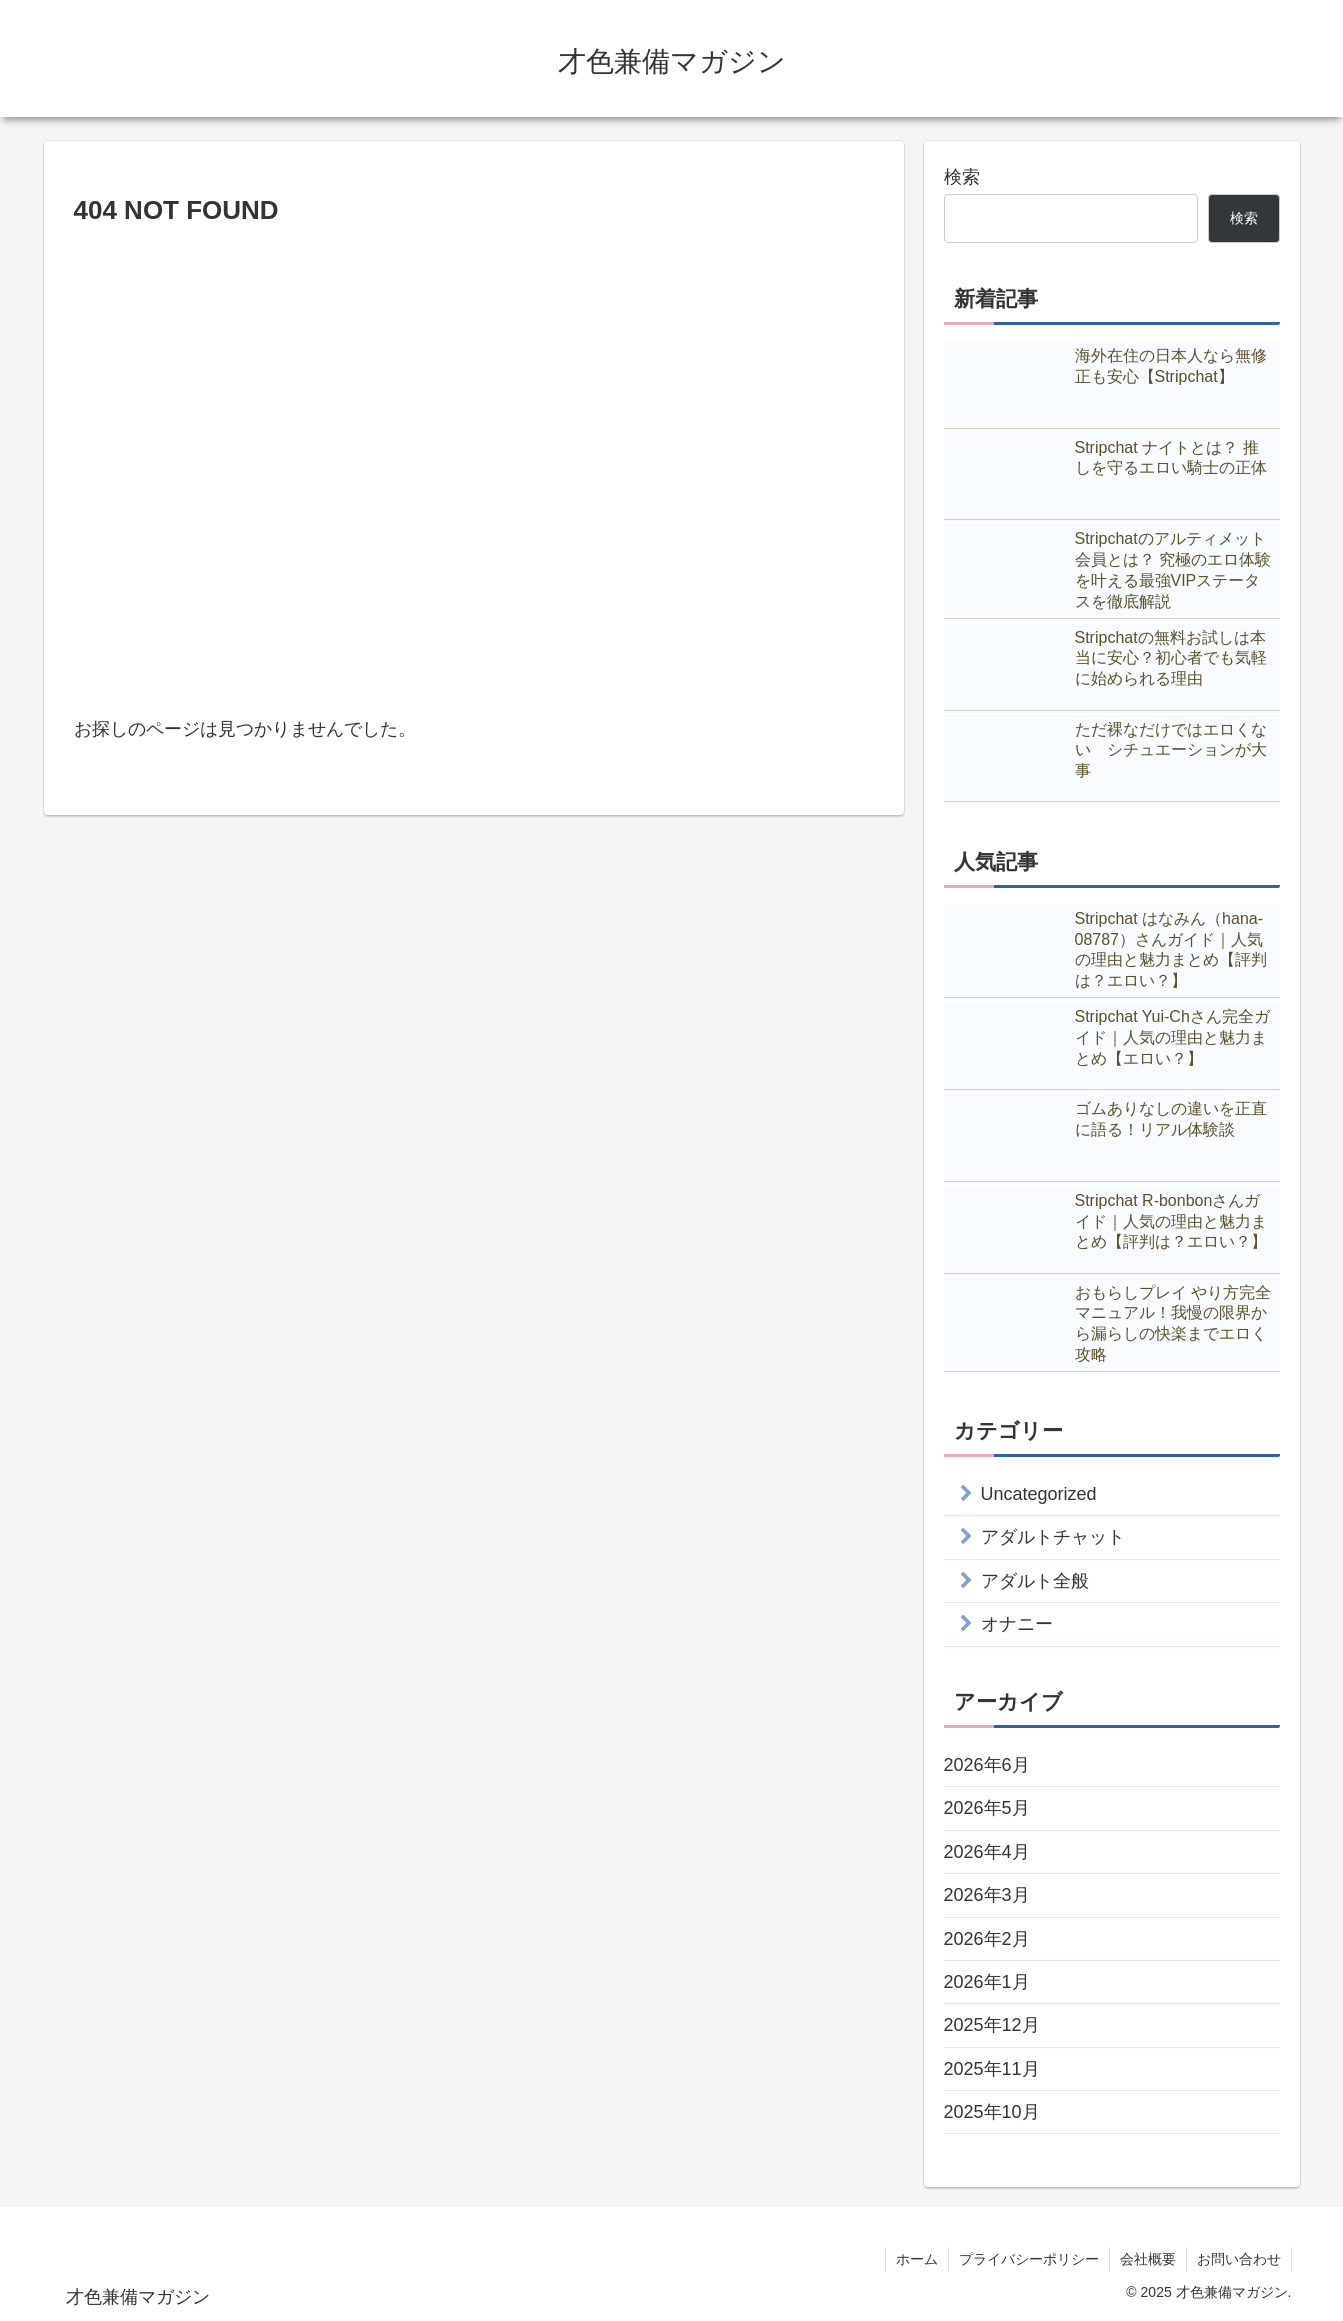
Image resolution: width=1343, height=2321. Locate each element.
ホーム (917, 2259)
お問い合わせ (1239, 2259)
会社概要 (1148, 2259)
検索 (962, 177)
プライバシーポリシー (1029, 2259)
